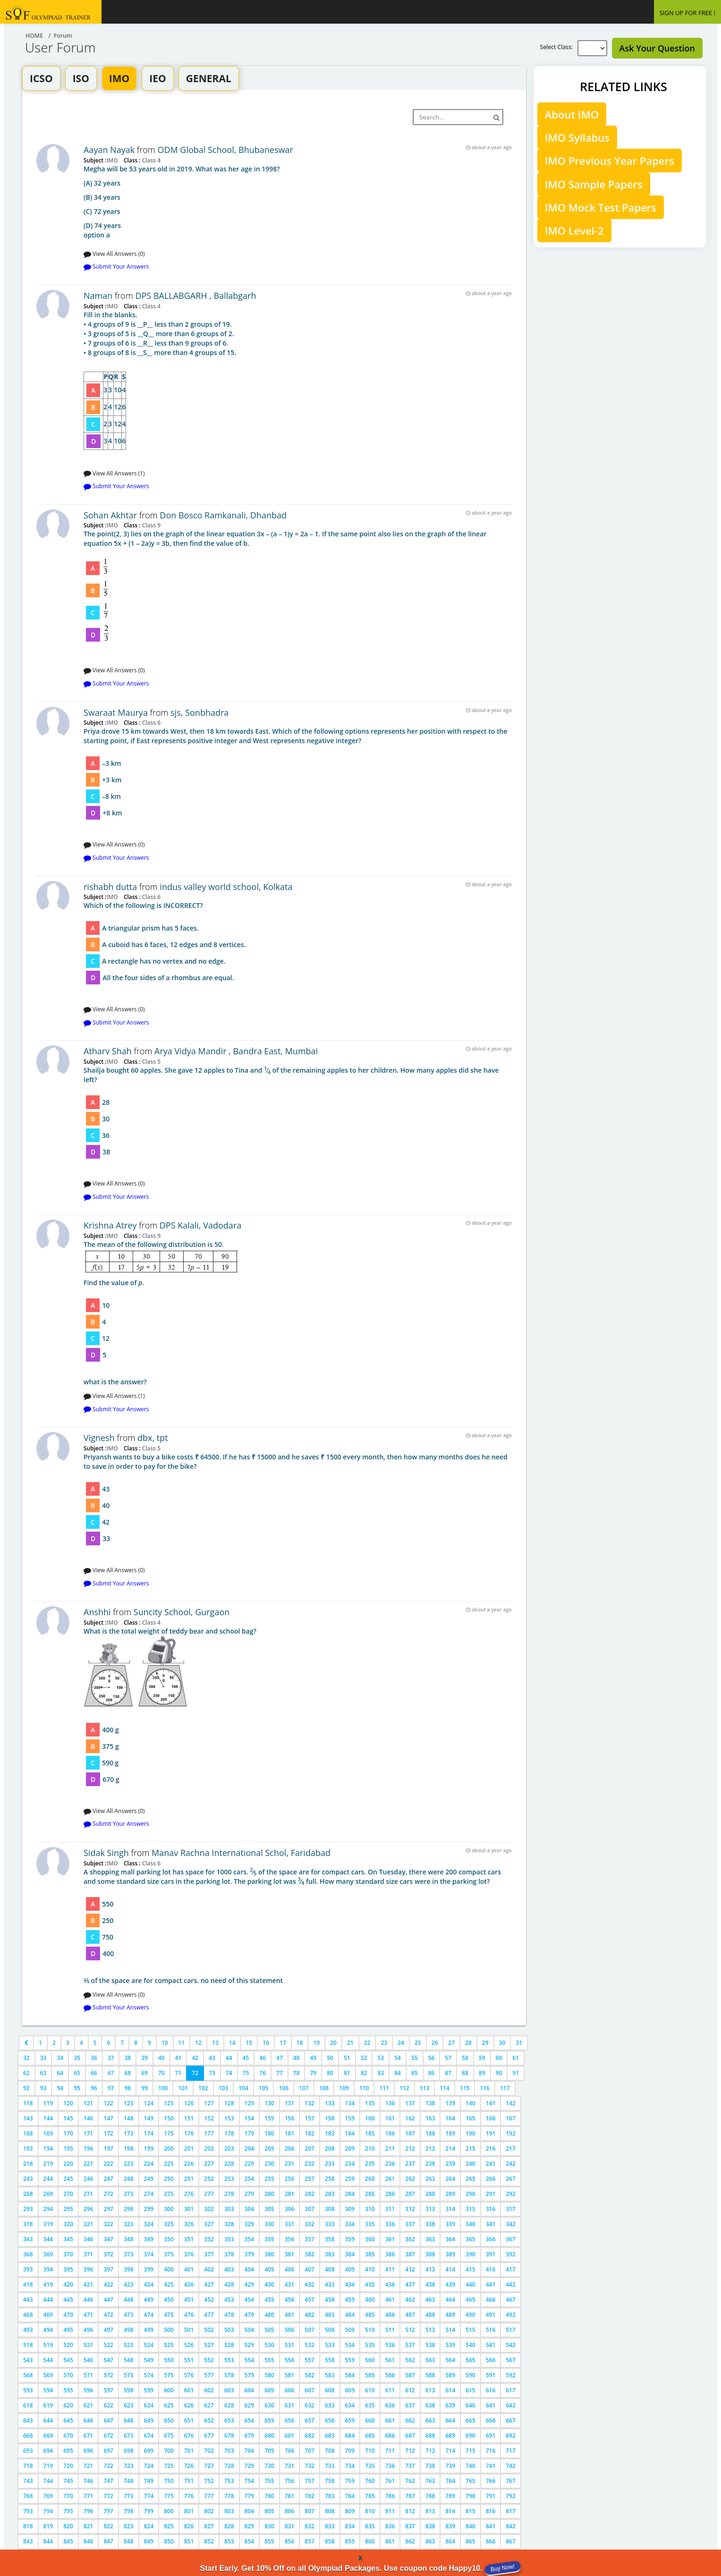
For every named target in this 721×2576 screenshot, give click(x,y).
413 (430, 2269)
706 (290, 2451)
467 (511, 2300)
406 (290, 2269)
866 (491, 2541)
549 (149, 2360)
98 (127, 2088)
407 (309, 2269)
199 (149, 2148)
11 (181, 2043)
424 (149, 2284)
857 (309, 2541)
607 (309, 2390)
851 (189, 2541)
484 (350, 2315)
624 (149, 2405)
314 (450, 2209)
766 (491, 2481)
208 (330, 2148)
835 (370, 2526)
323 (129, 2224)
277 (209, 2194)
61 (515, 2058)
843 (28, 2541)
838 (430, 2526)
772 (108, 2496)
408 (330, 2269)
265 (470, 2179)
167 (511, 2118)
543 (28, 2360)
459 (350, 2300)
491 (491, 2315)
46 (262, 2058)
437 (410, 2284)
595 (68, 2390)
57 (448, 2058)
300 (169, 2209)
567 (511, 2360)
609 (350, 2390)
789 (450, 2496)
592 (511, 2375)
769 (48, 2496)
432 (309, 2284)
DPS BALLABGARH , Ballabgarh (195, 295)
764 (450, 2481)
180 (269, 2133)
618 (28, 2405)
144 (48, 2118)
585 (370, 2375)
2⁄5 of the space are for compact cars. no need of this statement (298, 1926)
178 (229, 2133)
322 (108, 2224)
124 (149, 2103)
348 (129, 2239)
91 (515, 2073)
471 (88, 2315)
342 (511, 2224)
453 (229, 2300)
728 (229, 2466)
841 (491, 2526)
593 (28, 2390)
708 (330, 2451)
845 (68, 2541)
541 (491, 2345)
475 (169, 2315)
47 (279, 2058)
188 (430, 2133)
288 (430, 2194)
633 (330, 2405)
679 (249, 2436)
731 (290, 2466)
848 (129, 2541)
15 (249, 2043)
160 (370, 2118)
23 (384, 2043)
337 (410, 2224)
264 (450, 2179)
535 (370, 2345)
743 (28, 2481)
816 (491, 2511)
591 (491, 2375)
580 (269, 2375)
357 (309, 2239)
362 (410, 2239)
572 (108, 2375)
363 (430, 2239)
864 (450, 2541)
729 (249, 2466)
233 (330, 2164)
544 (48, 2360)
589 (450, 2375)
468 (28, 2315)
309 (350, 2209)
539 (450, 2345)
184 (350, 2133)
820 (68, 2526)
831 (290, 2526)
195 (68, 2148)
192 (511, 2133)
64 (60, 2073)
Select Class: (558, 47)
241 (491, 2164)
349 (149, 2239)
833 (330, 2526)
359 (350, 2239)
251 (189, 2179)
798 (129, 2511)
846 (88, 2541)
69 (144, 2073)
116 (485, 2088)
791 (491, 2496)
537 (410, 2345)
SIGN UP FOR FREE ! (687, 12)
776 (189, 2496)
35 (77, 2058)
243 (28, 2179)
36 (94, 2058)
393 (28, 2269)
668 (28, 2436)
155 (269, 2118)
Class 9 (151, 525)
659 (350, 2420)
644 (48, 2420)
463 (430, 2300)
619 (48, 2405)
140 (470, 2103)
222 (108, 2164)
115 (465, 2088)
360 (370, 2239)
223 (129, 2164)
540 (470, 2345)
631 (290, 2405)
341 (491, 2224)
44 (229, 2058)
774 (149, 2496)
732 (309, 2466)
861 (390, 2541)
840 (470, 2526)
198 (129, 2148)
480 (269, 2315)
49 (313, 2058)
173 (129, 2133)
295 (68, 2209)
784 (350, 2496)
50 (330, 2058)
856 (290, 2541)
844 (48, 2541)
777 (209, 2496)
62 (26, 2073)
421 (88, 2284)
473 (129, 2315)
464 (450, 2300)
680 (269, 2436)
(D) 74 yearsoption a (102, 230)
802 (209, 2511)
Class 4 (151, 160)
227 (209, 2164)
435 (370, 2284)
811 (390, 2511)
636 (390, 2405)
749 (149, 2481)
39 (144, 2058)
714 (450, 2451)
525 (169, 2345)
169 (48, 2133)
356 (290, 2239)
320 (68, 2224)
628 (229, 2405)
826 (189, 2526)
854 (249, 2541)
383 (330, 2254)
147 (108, 2118)
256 (290, 2179)
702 (209, 2451)
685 (370, 2436)
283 (330, 2194)
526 (189, 2345)
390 (470, 2254)
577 (209, 2375)
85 (414, 2073)
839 (450, 2526)
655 (269, 2420)
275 (169, 2194)
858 (330, 2541)
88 (465, 2073)
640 (470, 2405)
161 (390, 2118)
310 (370, 2209)
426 (189, 2284)
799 (149, 2511)
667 (511, 2420)
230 (269, 2164)
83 (380, 2073)
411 (390, 2269)
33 (43, 2058)
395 (68, 2269)
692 (511, 2436)
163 (430, 2118)
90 (499, 2073)
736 (390, 2466)
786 (390, 2496)
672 (108, 2436)
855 (269, 2541)
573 (129, 2375)
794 (48, 2511)
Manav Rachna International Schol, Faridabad (241, 1852)
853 (229, 2541)
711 (390, 2451)
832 (309, 2526)
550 (169, 2360)
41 (178, 2058)
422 (108, 2284)
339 (450, 2224)
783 (330, 2496)
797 (108, 2511)
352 (209, 2239)
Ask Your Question (657, 48)
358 (330, 2239)
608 (330, 2390)
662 (410, 2420)
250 (169, 2179)
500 (169, 2330)
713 (430, 2451)
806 (290, 2511)
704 (249, 2451)
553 (229, 2360)
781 (290, 2496)
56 (431, 2058)
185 (370, 2133)
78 (296, 2073)
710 (370, 2451)
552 (209, 2360)
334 (350, 2224)
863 (430, 2541)
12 (198, 2043)
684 (350, 2436)
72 (195, 2073)
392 (511, 2254)
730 (269, 2466)
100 (163, 2088)
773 (129, 2496)
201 (189, 2148)
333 (330, 2224)
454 (249, 2300)
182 (309, 2133)
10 (164, 2043)
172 (108, 2133)
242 (511, 2164)
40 (161, 2058)
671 (88, 2436)
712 (410, 2451)
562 (410, 2360)
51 (347, 2058)
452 (209, 2300)
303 (229, 2209)
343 (28, 2239)
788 (430, 2496)
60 (499, 2058)
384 (350, 2254)
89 (482, 2073)
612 (410, 2390)
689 (450, 2436)
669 (48, 2436)
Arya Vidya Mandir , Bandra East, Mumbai (236, 1051)
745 (68, 2481)
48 (296, 2058)
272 (108, 2194)
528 (229, 2345)
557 (309, 2360)
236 (390, 2164)
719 (48, 2466)
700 (169, 2451)
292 (511, 2194)
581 (290, 2375)
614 (450, 2390)
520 (68, 2345)
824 (149, 2526)
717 (511, 2451)
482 (309, 2315)
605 (269, 2390)
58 (465, 2058)
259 (350, 2179)
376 (189, 2254)
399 (149, 2269)
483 (330, 2315)
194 (48, 2148)
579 (249, 2375)
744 (48, 2481)
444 (48, 2300)
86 (431, 2073)
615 (470, 2390)
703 (229, 2451)
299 (149, 2209)
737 (410, 2466)
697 (108, 2451)
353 (229, 2239)
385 (370, 2254)
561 (390, 2360)
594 (48, 2390)
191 (491, 2133)
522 (108, 2345)
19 (316, 2043)
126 (189, 2103)
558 (330, 2360)
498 (129, 2330)
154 (249, 2118)
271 (88, 2194)
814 (450, 2511)
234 (350, 2164)
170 (68, 2133)
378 (229, 2254)
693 (28, 2451)
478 (229, 2315)
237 (410, 2164)
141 (491, 2103)
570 (68, 2375)
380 (269, 2254)
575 (169, 2375)
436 (390, 2284)
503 (229, 2330)
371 (88, 2254)
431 (290, 2284)
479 (249, 2315)
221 (88, 2164)
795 (68, 2511)
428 (229, 2284)
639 (450, 2405)
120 (68, 2103)
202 (209, 2148)
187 (410, 2133)
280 (269, 2194)
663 (430, 2420)
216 (491, 2148)
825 (169, 2526)
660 (370, 2420)
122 (108, 2103)
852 (209, 2541)
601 (189, 2390)
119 (48, 2103)
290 (470, 2194)
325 (169, 2224)
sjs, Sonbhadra (199, 712)
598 (129, 2390)
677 (209, 2436)
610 (370, 2390)
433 (330, 2284)
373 (129, 2254)
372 (108, 2254)
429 (249, 2284)
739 (450, 2466)
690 (470, 2436)
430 (269, 2284)
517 (511, 2330)
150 (169, 2118)
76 (262, 2073)
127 (209, 2103)
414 (450, 2269)
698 (129, 2451)
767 (511, 2481)
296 (88, 2209)
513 (430, 2330)
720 (68, 2466)
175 (169, 2133)
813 (430, 2511)
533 (330, 2345)
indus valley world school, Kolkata (226, 886)
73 (212, 2073)
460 (370, 2300)
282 (309, 2194)
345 (68, 2239)
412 (410, 2269)
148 (129, 2118)
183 (330, 2133)
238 (430, 2164)
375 (169, 2254)
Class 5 (151, 1061)
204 (249, 2148)
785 (370, 2496)
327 (209, 2224)
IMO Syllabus (577, 137)
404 (249, 2269)
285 (370, 2194)
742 (511, 2466)
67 (111, 2073)
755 (269, 2481)
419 (48, 2284)
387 (410, 2254)
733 (330, 2466)
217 (511, 2148)
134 (350, 2103)
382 (309, 2254)
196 (88, 2148)
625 (169, 2405)
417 (511, 2269)
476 (189, 2315)
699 (149, 2451)
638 (430, 2405)
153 (229, 2118)
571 (88, 2375)
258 (330, 2179)
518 (28, 2345)
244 (48, 2179)
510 (370, 2330)
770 (68, 2496)
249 (149, 2179)
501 (189, 2330)
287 (410, 2194)
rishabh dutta (110, 886)
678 (229, 2436)
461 (390, 2300)
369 (48, 2254)
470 (68, 2315)
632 (309, 2405)
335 (370, 2224)
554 (249, 2360)
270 (68, 2194)
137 (410, 2103)
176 (189, 2133)
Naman (98, 295)
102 (203, 2088)
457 (309, 2300)
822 (108, 2526)
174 (149, 2133)
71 (178, 2073)
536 (390, 2345)
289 (450, 2194)
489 (450, 2315)
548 (129, 2360)
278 (229, 2194)
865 (470, 2541)
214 (450, 2148)
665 (470, 2420)
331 (290, 2224)
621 (88, 2405)
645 (68, 2420)
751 (189, 2481)
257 (309, 2179)
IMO (119, 78)
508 (330, 2330)
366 (491, 2239)
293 (28, 2209)
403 (229, 2269)
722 (108, 2466)
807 (309, 2511)
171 (88, 2133)
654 (249, 2420)
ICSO (41, 78)
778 (229, 2496)
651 (189, 2420)
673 (129, 2436)
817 (511, 2511)
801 (189, 2511)
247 (108, 2179)
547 (108, 2360)
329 (249, 2224)
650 (169, 2420)
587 (410, 2375)
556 (290, 2360)
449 (149, 2300)
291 (491, 2194)
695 (68, 2451)
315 (470, 2209)
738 (430, 2466)
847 (108, 2541)
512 (410, 2330)
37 (111, 2058)
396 (88, 2269)
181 (290, 2133)
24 (401, 2043)
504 (249, 2330)
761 (390, 2481)
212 (410, 2148)
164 (450, 2118)
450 (169, 2300)
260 (370, 2179)
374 (149, 2254)
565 (470, 2360)
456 (290, 2300)
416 (491, 2269)
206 (290, 2148)
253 (229, 2179)
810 (370, 2511)
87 (448, 2073)
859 (350, 2541)
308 (330, 2209)
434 (350, 2284)
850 (169, 2541)
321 (88, 2224)
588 (430, 2375)
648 (129, 2420)
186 (390, 2133)
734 (350, 2466)
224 (149, 2164)
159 (350, 2118)
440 (470, 2284)
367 (511, 2239)
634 (350, 2405)
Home (34, 36)
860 (370, 2541)
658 (330, 2420)
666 (491, 2420)
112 (404, 2088)
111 (384, 2088)
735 (370, 2466)
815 (470, 2511)
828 (229, 2526)
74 (229, 2073)
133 (330, 2103)
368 (28, 2254)
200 (169, 2148)
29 (485, 2043)
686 (390, 2436)
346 (88, 2239)
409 (350, 2269)
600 (169, 2390)
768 (28, 2496)
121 (88, 2103)
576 (189, 2375)
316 (491, 2209)
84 (397, 2073)
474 (149, 2315)
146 (88, 2118)
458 (330, 2300)
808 (330, 2511)
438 (430, 2284)
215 (470, 2148)
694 (48, 2451)
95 (77, 2088)
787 (410, 2496)
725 (169, 2466)
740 (470, 2466)
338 (430, 2224)
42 (195, 2058)
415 (470, 2269)
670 (68, 2436)
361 (390, 2239)
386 (390, 2254)
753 (229, 2481)
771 (88, 2496)
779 (249, 2496)
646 (88, 2420)
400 (169, 2269)
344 (48, 2239)
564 (450, 2360)
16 (266, 2043)
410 (370, 2269)
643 (28, 2420)
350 (169, 2239)
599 (149, 2390)
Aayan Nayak (109, 149)
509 (350, 2330)
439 (450, 2284)
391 (491, 2254)
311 (390, 2209)
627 (209, 2405)
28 (468, 2043)
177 (209, 2133)
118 (28, 2103)
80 (330, 2073)
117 (505, 2088)
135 (370, 2103)
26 (435, 2043)
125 (169, 2103)
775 (169, 2496)
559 (350, 2360)
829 (249, 2526)
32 (26, 2058)
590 (470, 2375)
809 (350, 2511)
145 (68, 2118)
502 (209, 2330)
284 (350, 2194)
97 (111, 2088)
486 (390, 2315)
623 (129, 2405)
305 (269, 2209)
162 (410, 2118)
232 (309, 2164)
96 (94, 2088)
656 (290, 2420)
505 (269, 2330)
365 (470, 2239)
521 (88, 2345)
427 (209, 2284)
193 (28, 2148)
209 (350, 2148)
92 (26, 2088)
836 (390, 2526)
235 (370, 2164)
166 (491, 2118)
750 (169, 2481)
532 (309, 2345)
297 (108, 2209)
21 (350, 2043)
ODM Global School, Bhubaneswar (225, 149)
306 (290, 2209)
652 (209, 2420)
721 (88, 2466)
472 (108, 2315)
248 (129, 2179)
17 (283, 2043)
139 (450, 2103)
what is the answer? (298, 1313)
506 (290, 2330)
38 (127, 2058)
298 (129, 2209)
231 (290, 2164)
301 (189, 2209)
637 (410, 2405)
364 (450, 2239)
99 (144, 2088)
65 (77, 2073)
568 (28, 2375)
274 (149, 2194)
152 (209, 2118)
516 (491, 2330)
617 (511, 2390)
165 (470, 2118)
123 (129, 2103)
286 (390, 2194)
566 (491, 2360)
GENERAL (208, 78)
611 (390, 2390)
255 (269, 2179)
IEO (157, 78)
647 (108, 2420)
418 (28, 2284)
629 (249, 2405)
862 (410, 2541)
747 (108, 2481)
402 (209, 2269)
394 (48, 2269)
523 (129, 2345)
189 (450, 2133)
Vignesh (99, 1437)
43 (212, 2058)
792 (511, 2496)
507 (309, 2330)
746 (88, 2481)
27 (451, 2043)
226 (189, 2164)
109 (344, 2088)
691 (491, 2436)
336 (390, 2224)
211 (390, 2148)
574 (149, 2375)
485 (370, 2315)
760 (370, 2481)
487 (410, 2315)
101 (183, 2088)
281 (290, 2194)
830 (269, 2526)
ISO (81, 78)
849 (149, 2541)
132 (309, 2103)
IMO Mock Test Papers (600, 207)
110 (364, 2088)
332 (309, 2224)
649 (149, 2420)
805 (269, 2511)
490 (470, 2315)
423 (129, 2284)
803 (229, 2511)
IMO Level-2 (574, 230)
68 (127, 2073)
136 (390, 2103)
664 (450, 2420)
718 (28, 2466)
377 (209, 2254)
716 (491, 2451)
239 (450, 2164)
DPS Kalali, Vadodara (200, 1225)
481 (290, 2315)
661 (390, 2420)
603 (229, 2390)
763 (430, 2481)
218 (28, 2164)
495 (68, 2330)
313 (430, 2209)
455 (269, 2300)
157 (309, 2118)
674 (149, 2436)
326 (189, 2224)
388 (430, 2254)
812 (410, 2511)
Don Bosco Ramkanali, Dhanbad (223, 515)
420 (68, 2284)
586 (390, 2375)
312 (410, 2209)
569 (48, 2375)
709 (350, 2451)
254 (249, 2179)
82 (364, 2073)
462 (410, 2300)
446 (88, 2300)
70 (161, 2073)
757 (309, 2481)
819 (48, 2526)
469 (48, 2315)
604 (249, 2390)
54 (397, 2058)
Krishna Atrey (110, 1225)
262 (410, 2179)
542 (511, 2345)
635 (370, 2405)
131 (290, 2103)
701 (189, 2451)
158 (330, 2118)
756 (290, 2481)
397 (108, 2269)
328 (229, 2224)
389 (450, 2254)
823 (129, 2526)
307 (309, 2209)
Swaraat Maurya (116, 712)
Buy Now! (503, 2568)
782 (309, 2496)
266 (491, 2179)
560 (370, 2360)
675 (169, 2436)
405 (269, 2269)
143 (28, 2118)
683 (330, 2436)
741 (491, 2466)
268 (28, 2194)
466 (491, 2300)
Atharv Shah (108, 1051)
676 (189, 2436)
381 (290, 2254)
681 (290, 2436)
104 (243, 2088)
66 (94, 2073)
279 (249, 2194)
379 (249, 2254)
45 (246, 2058)
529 (249, 2345)
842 (511, 2526)
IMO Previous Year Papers (609, 160)
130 (269, 2103)
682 (309, 2436)
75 (246, 2073)
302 (209, 2209)
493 (28, 2330)
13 (215, 2043)
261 (390, 2179)
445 (68, 2300)
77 (279, 2073)
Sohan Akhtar (110, 515)
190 (470, 2133)
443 (28, 2300)
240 (470, 2164)
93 (43, 2088)
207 (309, 2148)
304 (249, 2209)
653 (229, 2420)
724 (149, 2466)
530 (269, 2345)
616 (491, 2390)
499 (149, 2330)
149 (149, 2118)
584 (350, 2375)
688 (430, 2436)
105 (264, 2088)
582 (309, 2375)
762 (410, 2481)
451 (189, 2300)
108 (324, 2088)
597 (108, 2390)
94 (60, 2088)
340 (470, 2224)
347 (108, 2239)
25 (418, 2043)
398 (129, 2269)
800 (169, 2511)
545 (68, 2360)
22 (367, 2043)
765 (470, 2481)
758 (330, 2481)
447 (108, 2300)
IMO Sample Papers (594, 184)
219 (48, 2164)
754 (249, 2481)
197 (108, 2148)
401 (189, 2269)
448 (129, 2300)
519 (48, 2345)
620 (68, 2405)
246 (88, 2179)
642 (511, 2405)
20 (333, 2043)
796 (88, 2511)
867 (511, 2541)
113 (425, 2088)
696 (88, 2451)
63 (43, 2073)
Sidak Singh (106, 1852)
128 (229, 2103)
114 (445, 2088)
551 (189, 2360)
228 (229, 2164)
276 (189, 2194)
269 (48, 2194)
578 (229, 2375)
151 (189, 2118)
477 (209, 2315)
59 (482, 2058)
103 (224, 2088)
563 (430, 2360)
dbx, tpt (152, 1437)
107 (304, 2088)
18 (300, 2043)
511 (390, 2330)
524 (149, 2345)
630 (269, 2405)
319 (48, 2224)
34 (60, 2058)
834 (350, 2526)
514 (450, 2330)
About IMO (572, 114)
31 (519, 2043)
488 (430, 2315)
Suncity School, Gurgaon (181, 1612)
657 (309, 2420)
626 (189, 2405)
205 (269, 2148)
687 (410, 2436)
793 (28, 2511)
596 (88, 2390)
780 (269, 2496)
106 (283, 2088)
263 (430, 2179)
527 (209, 2345)
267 (511, 2179)
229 (249, 2164)
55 (414, 2058)
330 (269, 2224)
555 (269, 2360)
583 (330, 2375)
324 (149, 2224)
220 (68, 2164)
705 (269, 2451)
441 (491, 2284)
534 (350, 2345)
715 (470, 2451)
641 (491, 2405)
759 (350, 2481)
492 (511, 2315)
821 (88, 2526)
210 (370, 2148)
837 (410, 2526)
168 (28, 2133)
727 (209, 2466)
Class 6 (151, 722)
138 (430, 2103)
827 (209, 2526)
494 (48, 2330)
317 (511, 2209)
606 (290, 2390)
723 (129, 2466)
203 (229, 2148)
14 (232, 2043)
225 (169, 2164)
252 (209, 2179)
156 (290, 2118)
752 (209, 2481)
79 (313, 2073)
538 (430, 2345)
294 (48, 2209)
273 (129, 2194)
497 (108, 2330)
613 (430, 2390)
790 (470, 2496)
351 (189, 2239)
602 (209, 2390)
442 (511, 2284)
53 (380, 2058)
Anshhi (97, 1612)
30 (502, 2043)
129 (249, 2103)
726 (189, 2466)
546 (88, 2360)
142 (511, 2103)
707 (309, 2451)
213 (430, 2148)
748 (129, 2481)
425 (169, 2284)
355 (269, 2239)
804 (249, 2511)
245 (68, 2179)
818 (28, 2526)
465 (470, 2300)
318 (28, 2224)
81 (347, 2073)
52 (364, 2058)
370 (68, 2254)
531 (290, 2345)
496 (88, 2330)
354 (249, 2239)
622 (108, 2405)
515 (470, 2330)
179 (249, 2133)
